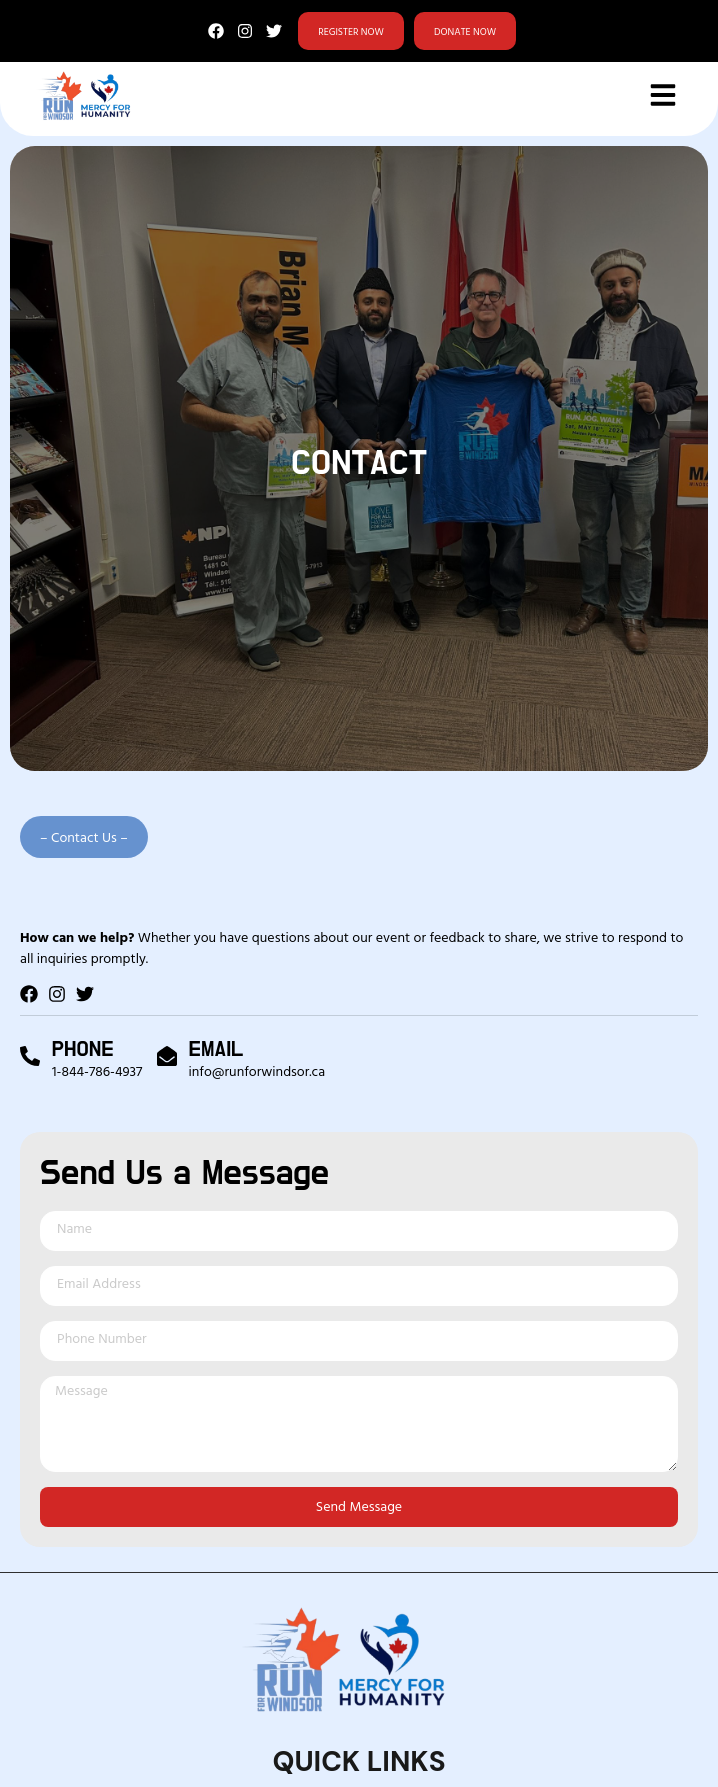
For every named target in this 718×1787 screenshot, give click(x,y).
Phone (83, 1049)
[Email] (167, 1056)
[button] (84, 837)
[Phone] (30, 1056)
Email (216, 1049)
